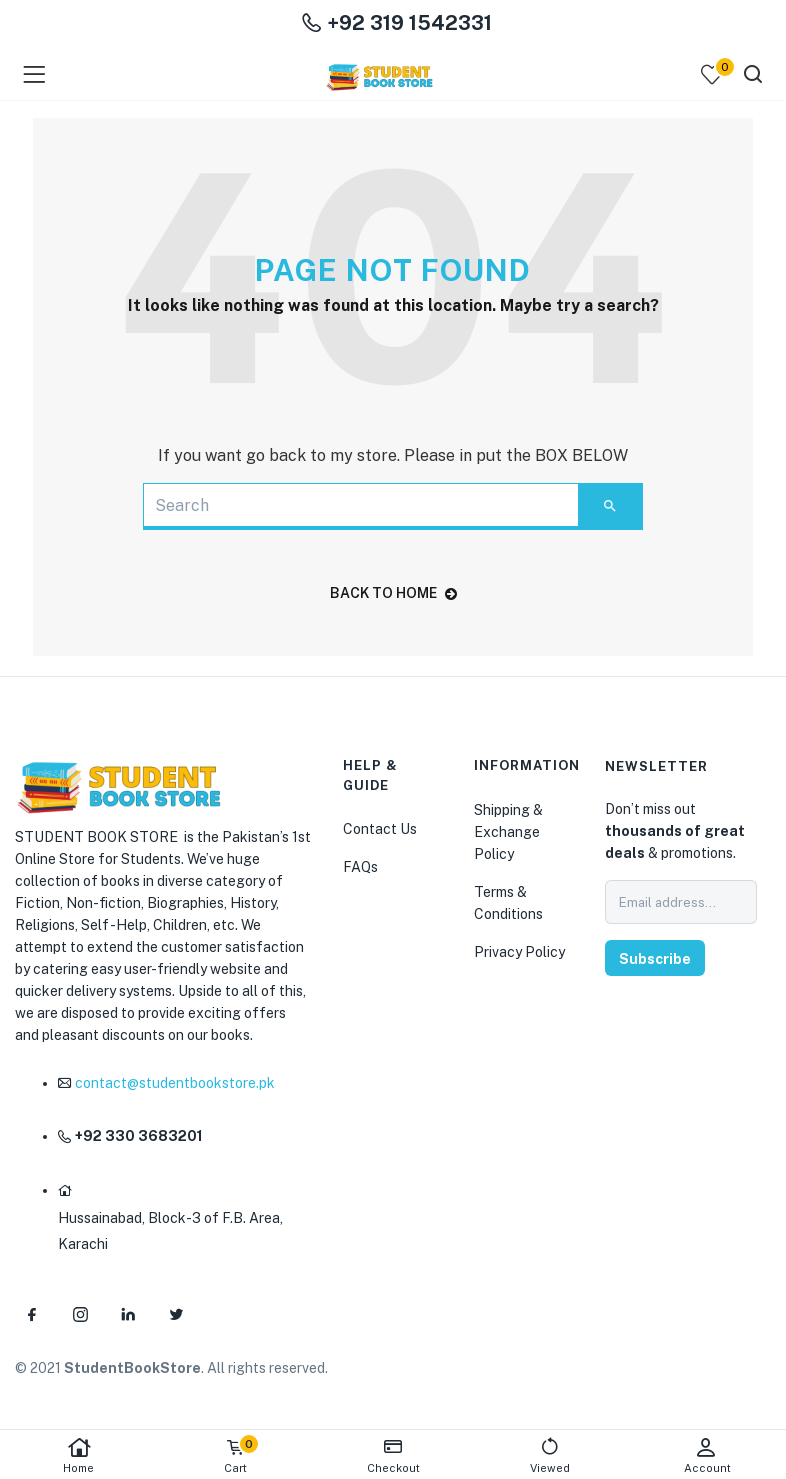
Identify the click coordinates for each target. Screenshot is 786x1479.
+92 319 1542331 (397, 23)
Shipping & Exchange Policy (508, 832)
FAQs (360, 867)
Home (78, 1455)
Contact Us (380, 829)
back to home (393, 593)
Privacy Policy (519, 952)
